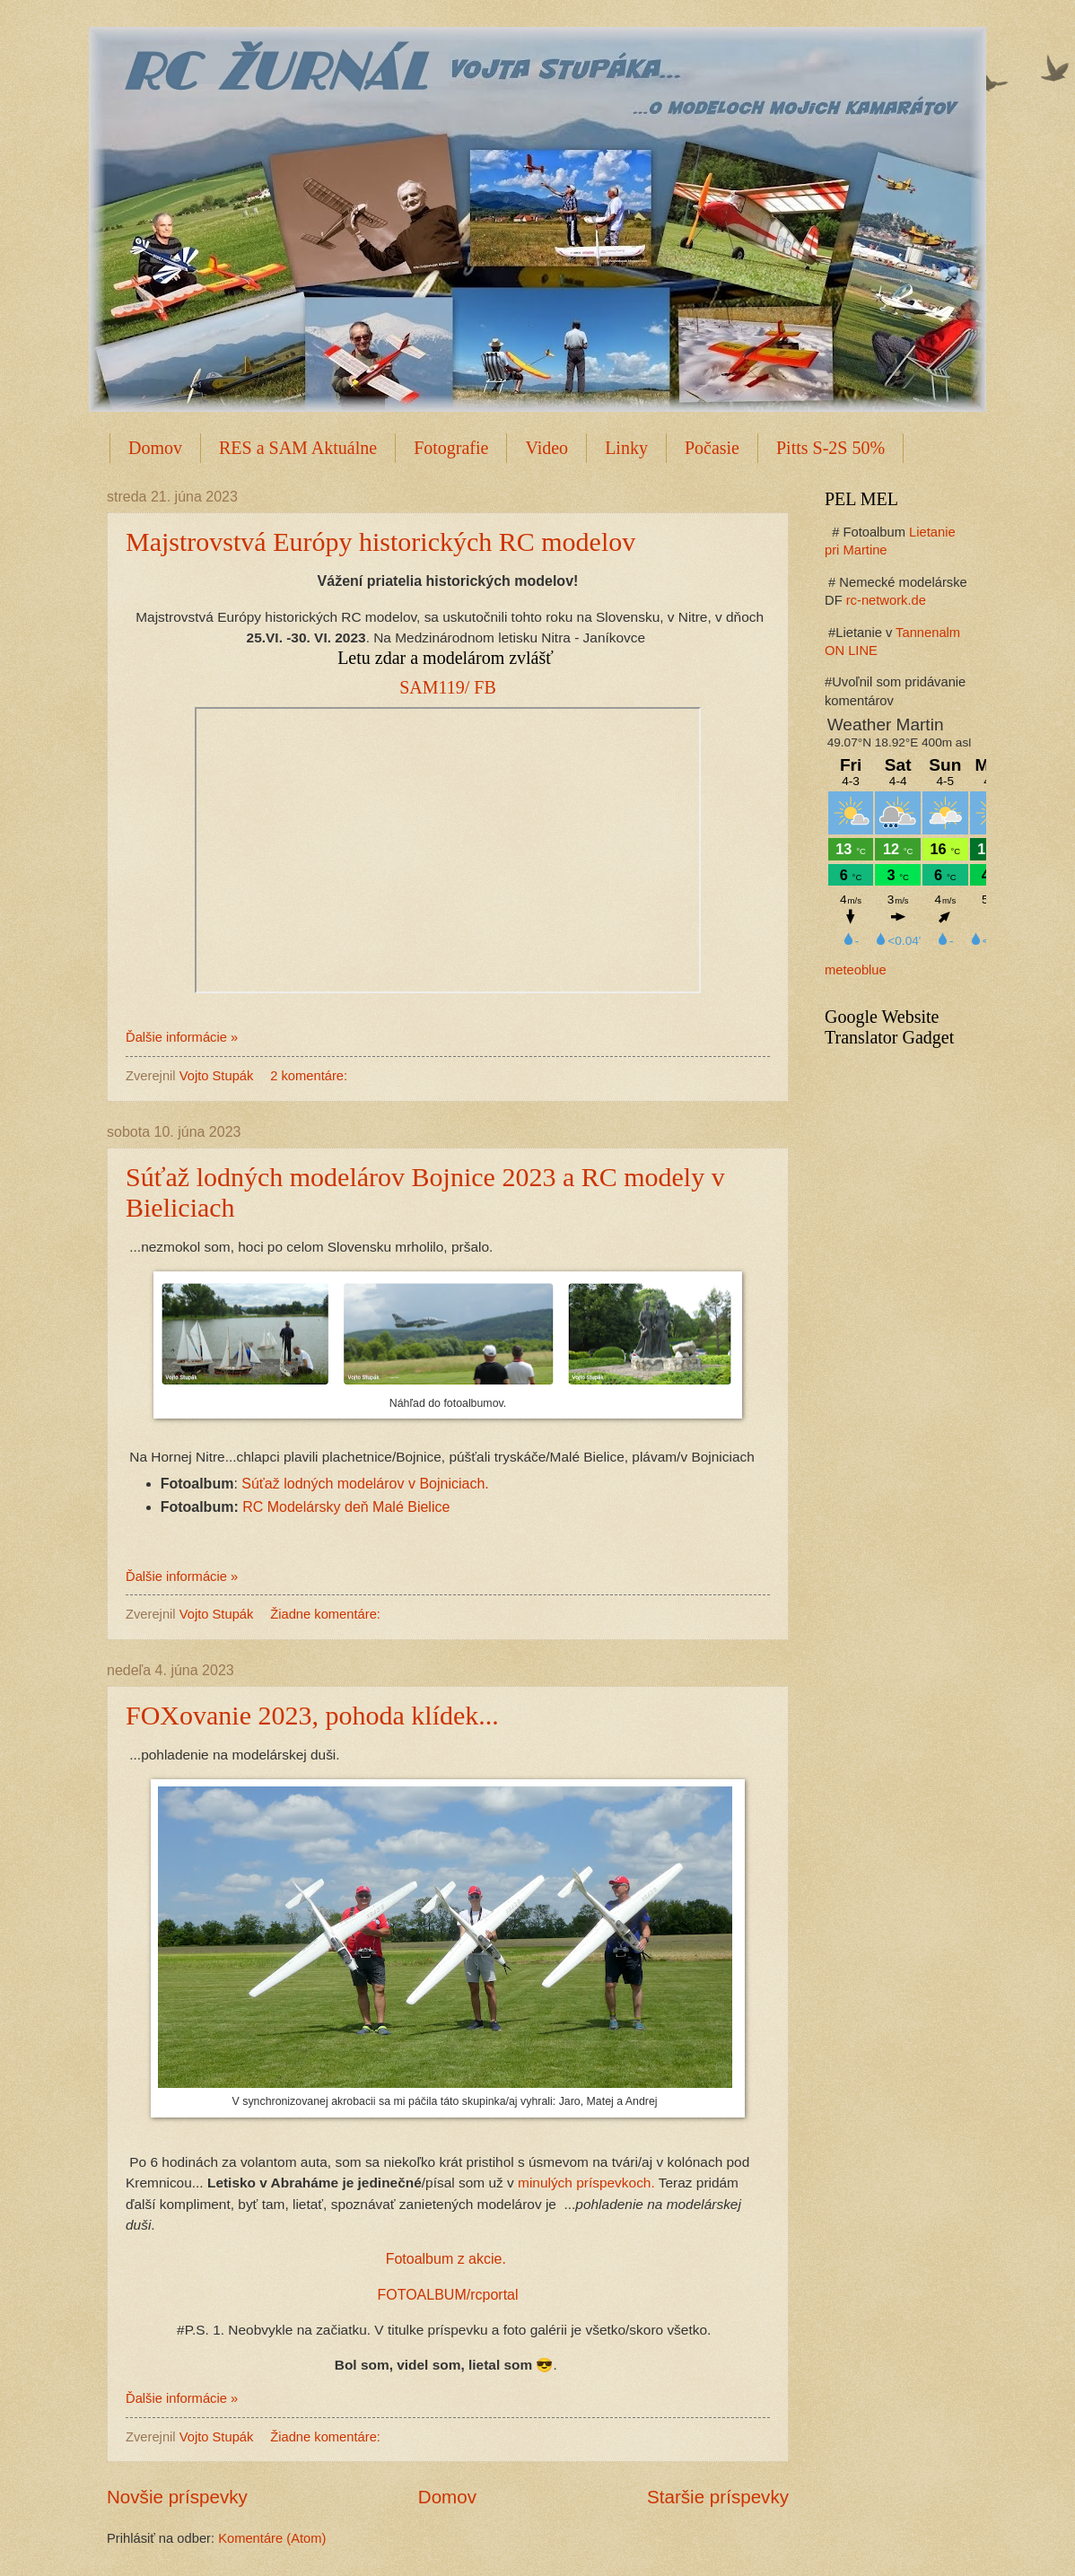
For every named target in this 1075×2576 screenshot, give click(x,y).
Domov (155, 448)
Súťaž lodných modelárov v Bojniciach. (364, 1483)
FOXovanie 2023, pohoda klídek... (312, 1715)
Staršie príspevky (718, 2496)
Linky (626, 448)
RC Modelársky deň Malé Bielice (346, 1507)
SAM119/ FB (447, 687)
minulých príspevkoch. (586, 2182)
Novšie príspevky (177, 2496)
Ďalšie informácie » (182, 1037)
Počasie (712, 448)
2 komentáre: (310, 1076)
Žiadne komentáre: (327, 1614)
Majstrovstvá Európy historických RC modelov (380, 541)
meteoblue (856, 970)
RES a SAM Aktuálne (298, 448)
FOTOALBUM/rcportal (447, 2294)
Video (546, 448)
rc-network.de (886, 600)
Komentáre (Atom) (272, 2538)
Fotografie (451, 448)
